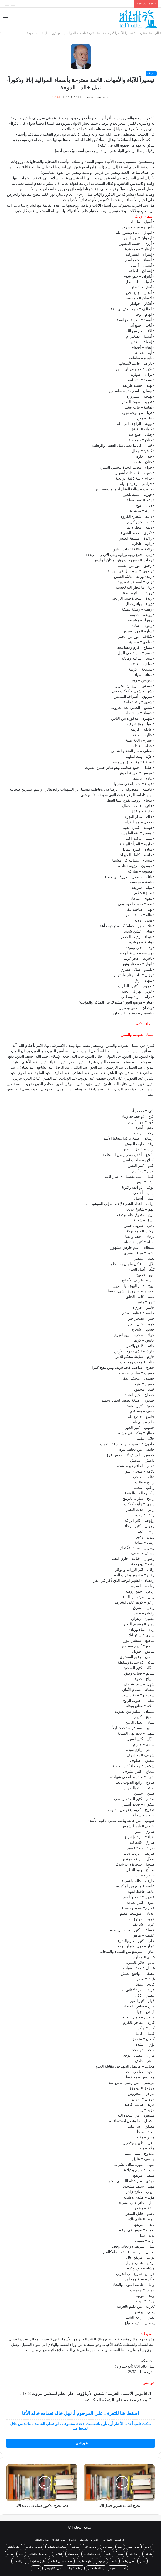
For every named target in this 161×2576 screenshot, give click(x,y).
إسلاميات (134, 2553)
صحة (120, 2553)
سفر (120, 2546)
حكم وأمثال (14, 2546)
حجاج (142, 2561)
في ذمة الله (91, 2546)
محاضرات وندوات (57, 2546)
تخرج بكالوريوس (53, 2568)
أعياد (21, 2553)
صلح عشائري (85, 2561)
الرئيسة (155, 33)
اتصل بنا (107, 2539)
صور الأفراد (58, 2539)
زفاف (148, 2546)
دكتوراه (95, 2539)
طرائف (148, 2553)
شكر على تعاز (123, 2)
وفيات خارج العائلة (39, 2553)
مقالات (75, 2546)
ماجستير (83, 2539)
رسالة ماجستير (96, 2568)
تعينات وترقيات (34, 2546)
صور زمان (128, 2561)
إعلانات (58, 2553)
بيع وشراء (73, 2553)
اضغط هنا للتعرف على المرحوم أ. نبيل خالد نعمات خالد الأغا (80, 2413)
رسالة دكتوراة (75, 2568)
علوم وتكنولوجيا (92, 2553)
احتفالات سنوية (118, 2568)
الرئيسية (119, 2539)
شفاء (36, 2568)
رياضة (109, 2553)
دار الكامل (19, 2561)
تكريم (10, 2553)
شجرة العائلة (42, 2539)
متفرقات (141, 33)
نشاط (114, 2561)
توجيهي (101, 2561)
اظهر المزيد (80, 2443)
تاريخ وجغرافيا (37, 2561)
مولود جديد (133, 2546)
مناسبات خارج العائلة (61, 2561)
